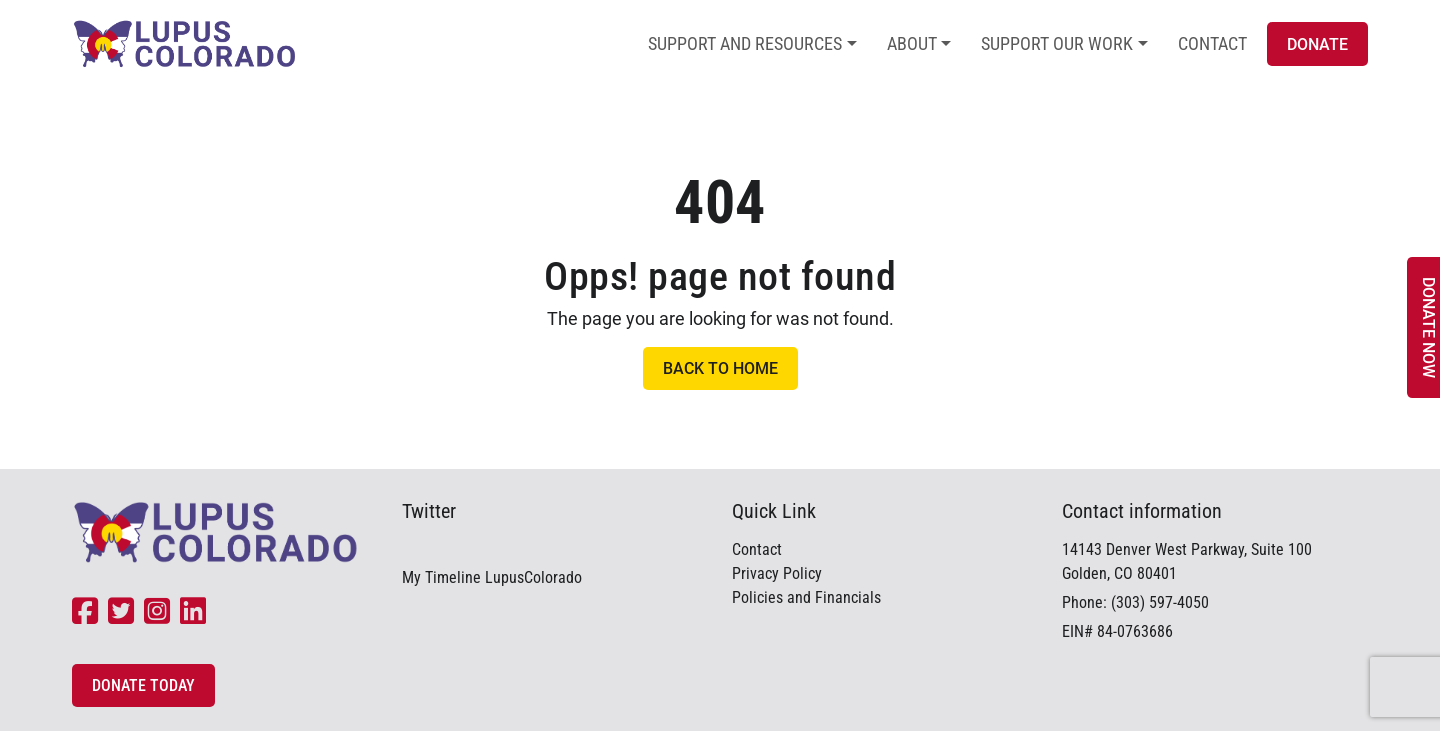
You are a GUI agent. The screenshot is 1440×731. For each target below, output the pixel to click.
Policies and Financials (806, 597)
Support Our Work (1057, 43)
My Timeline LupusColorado (492, 577)
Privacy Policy (777, 573)
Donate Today (143, 685)
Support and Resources (745, 43)
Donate (1317, 44)
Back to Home (720, 368)
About (912, 43)
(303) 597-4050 (1160, 602)
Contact (1212, 43)
